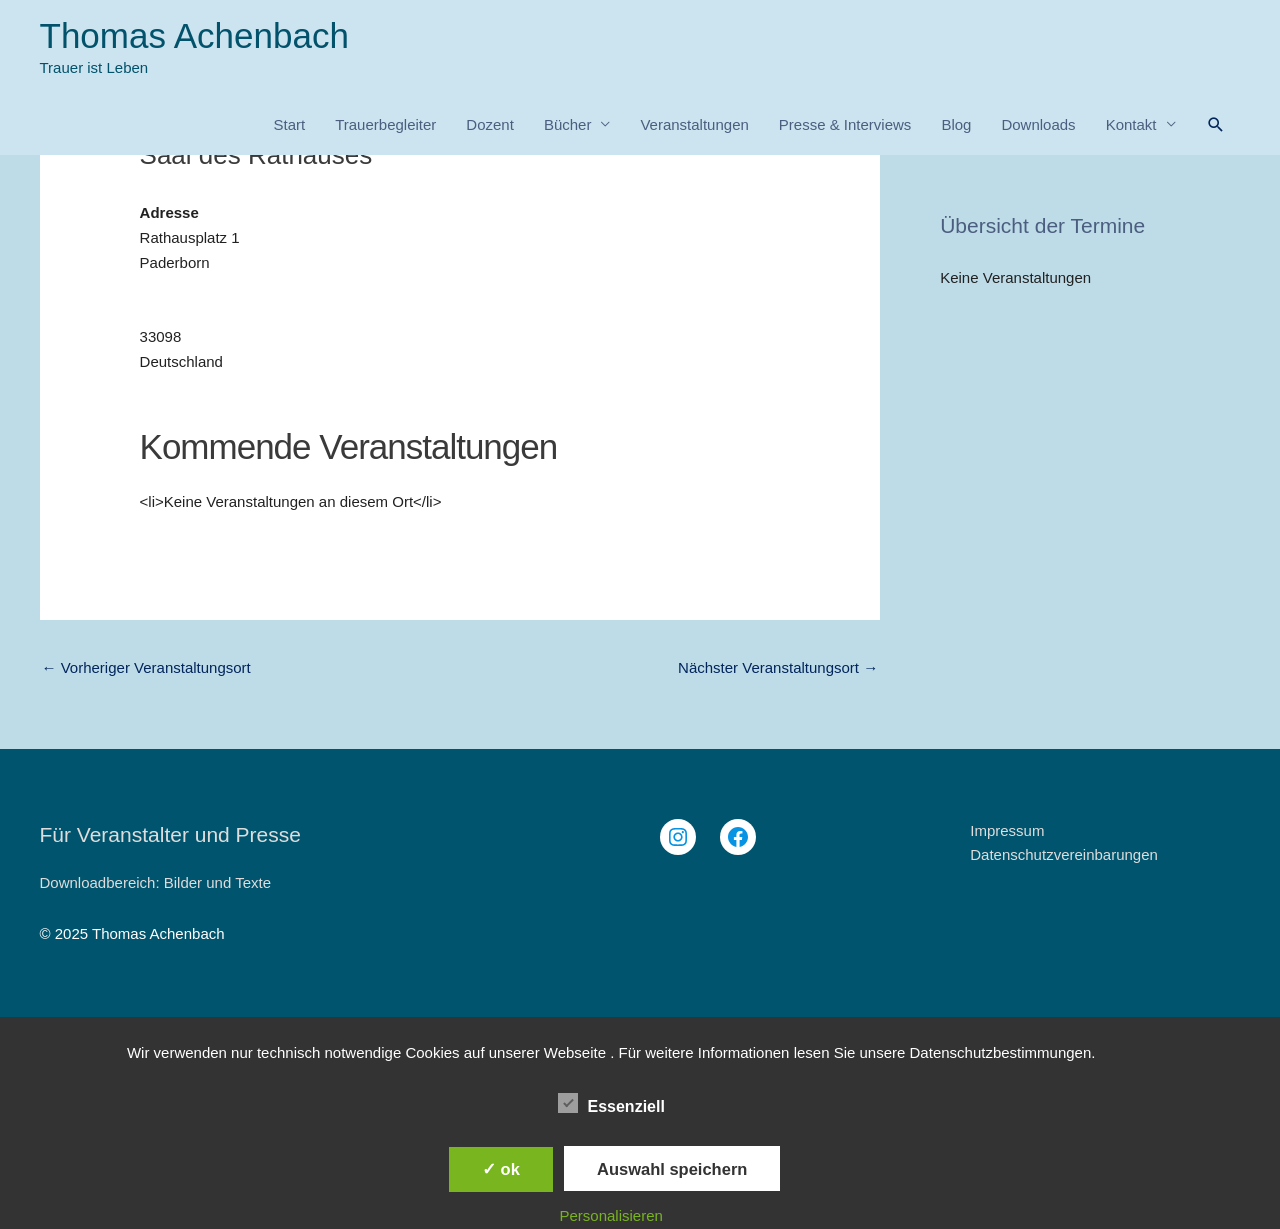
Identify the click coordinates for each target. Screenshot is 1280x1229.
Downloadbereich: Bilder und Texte (156, 882)
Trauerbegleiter (385, 124)
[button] (1216, 125)
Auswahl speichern (672, 1169)
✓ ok (501, 1169)
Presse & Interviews (845, 124)
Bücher (568, 124)
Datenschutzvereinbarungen (1064, 854)
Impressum (1007, 830)
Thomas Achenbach (194, 35)
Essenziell (611, 1103)
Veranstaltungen (694, 124)
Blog (956, 124)
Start (289, 124)
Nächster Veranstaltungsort (778, 667)
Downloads (1038, 124)
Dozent (490, 124)
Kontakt (1131, 124)
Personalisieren (611, 1215)
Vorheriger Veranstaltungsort (146, 667)
